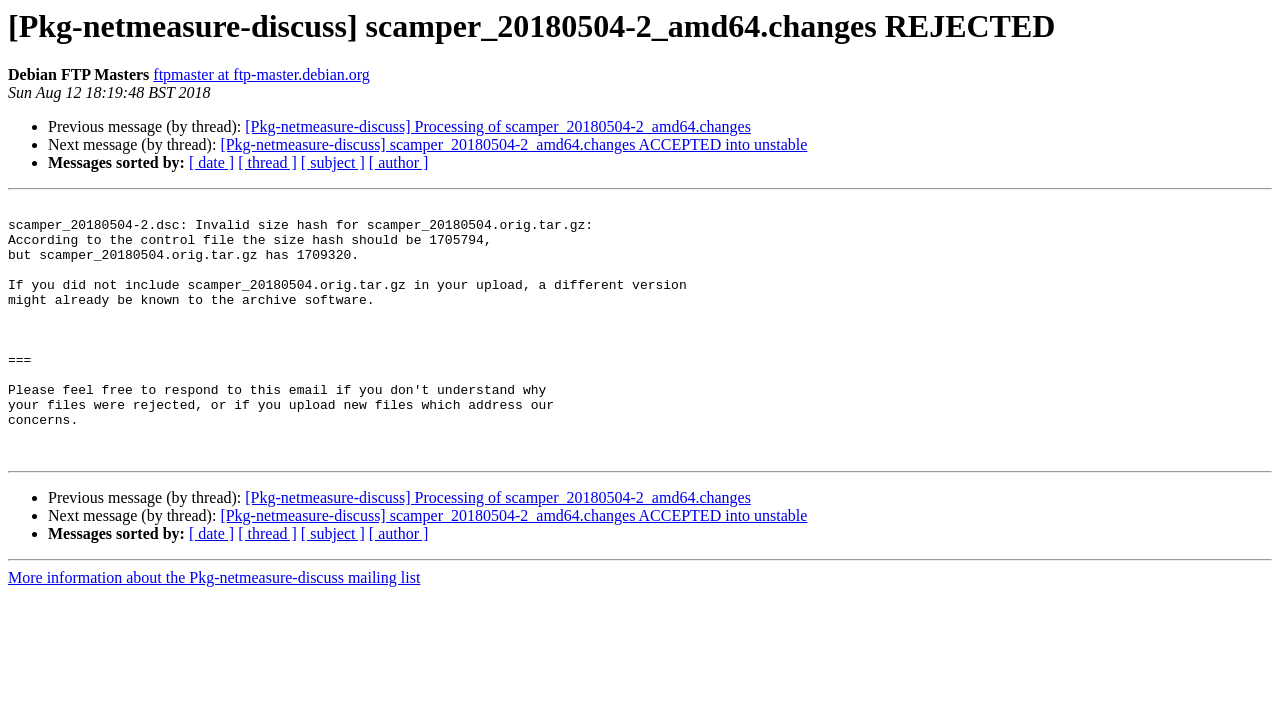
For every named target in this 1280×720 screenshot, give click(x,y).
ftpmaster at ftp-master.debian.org (261, 74)
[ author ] (399, 162)
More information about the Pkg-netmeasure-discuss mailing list (214, 628)
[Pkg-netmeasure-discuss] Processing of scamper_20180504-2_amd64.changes (498, 126)
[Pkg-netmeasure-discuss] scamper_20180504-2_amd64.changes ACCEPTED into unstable (513, 144)
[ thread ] (267, 162)
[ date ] (211, 162)
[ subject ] (333, 162)
